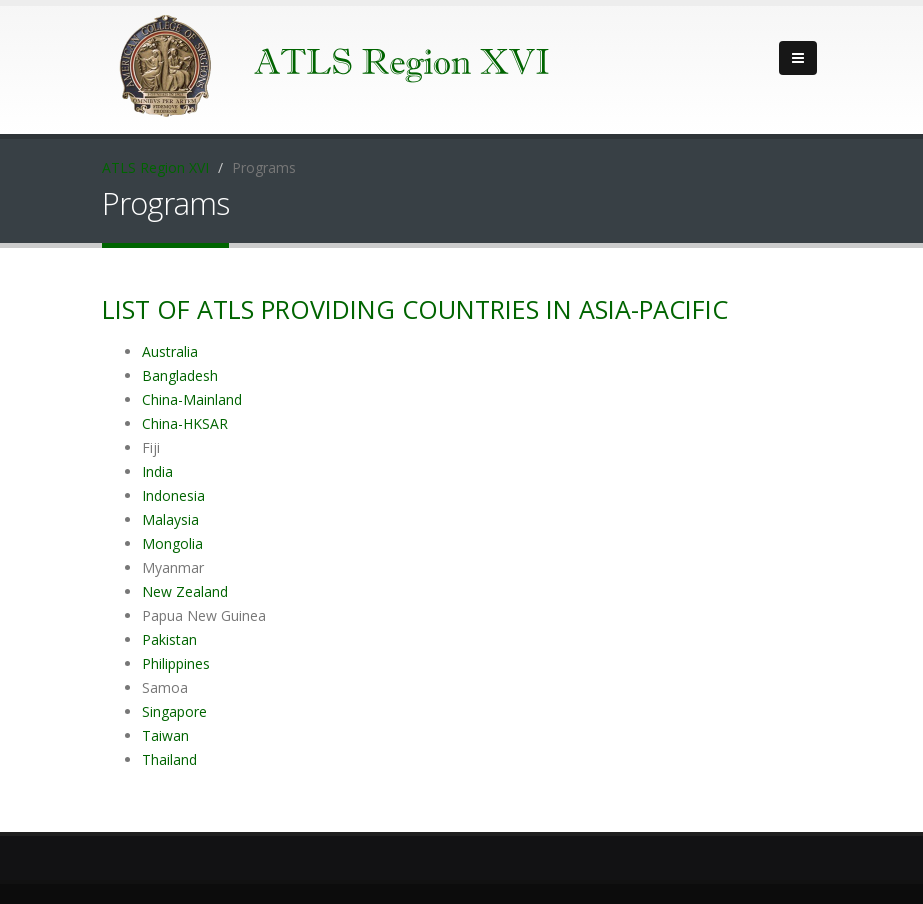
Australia (170, 351)
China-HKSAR (185, 423)
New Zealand (185, 591)
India (157, 471)
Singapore (174, 711)
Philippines (176, 663)
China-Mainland (192, 399)
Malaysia (170, 519)
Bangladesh (180, 375)
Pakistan (169, 639)
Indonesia (173, 495)
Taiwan (165, 735)
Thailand (169, 759)
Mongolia (172, 543)
